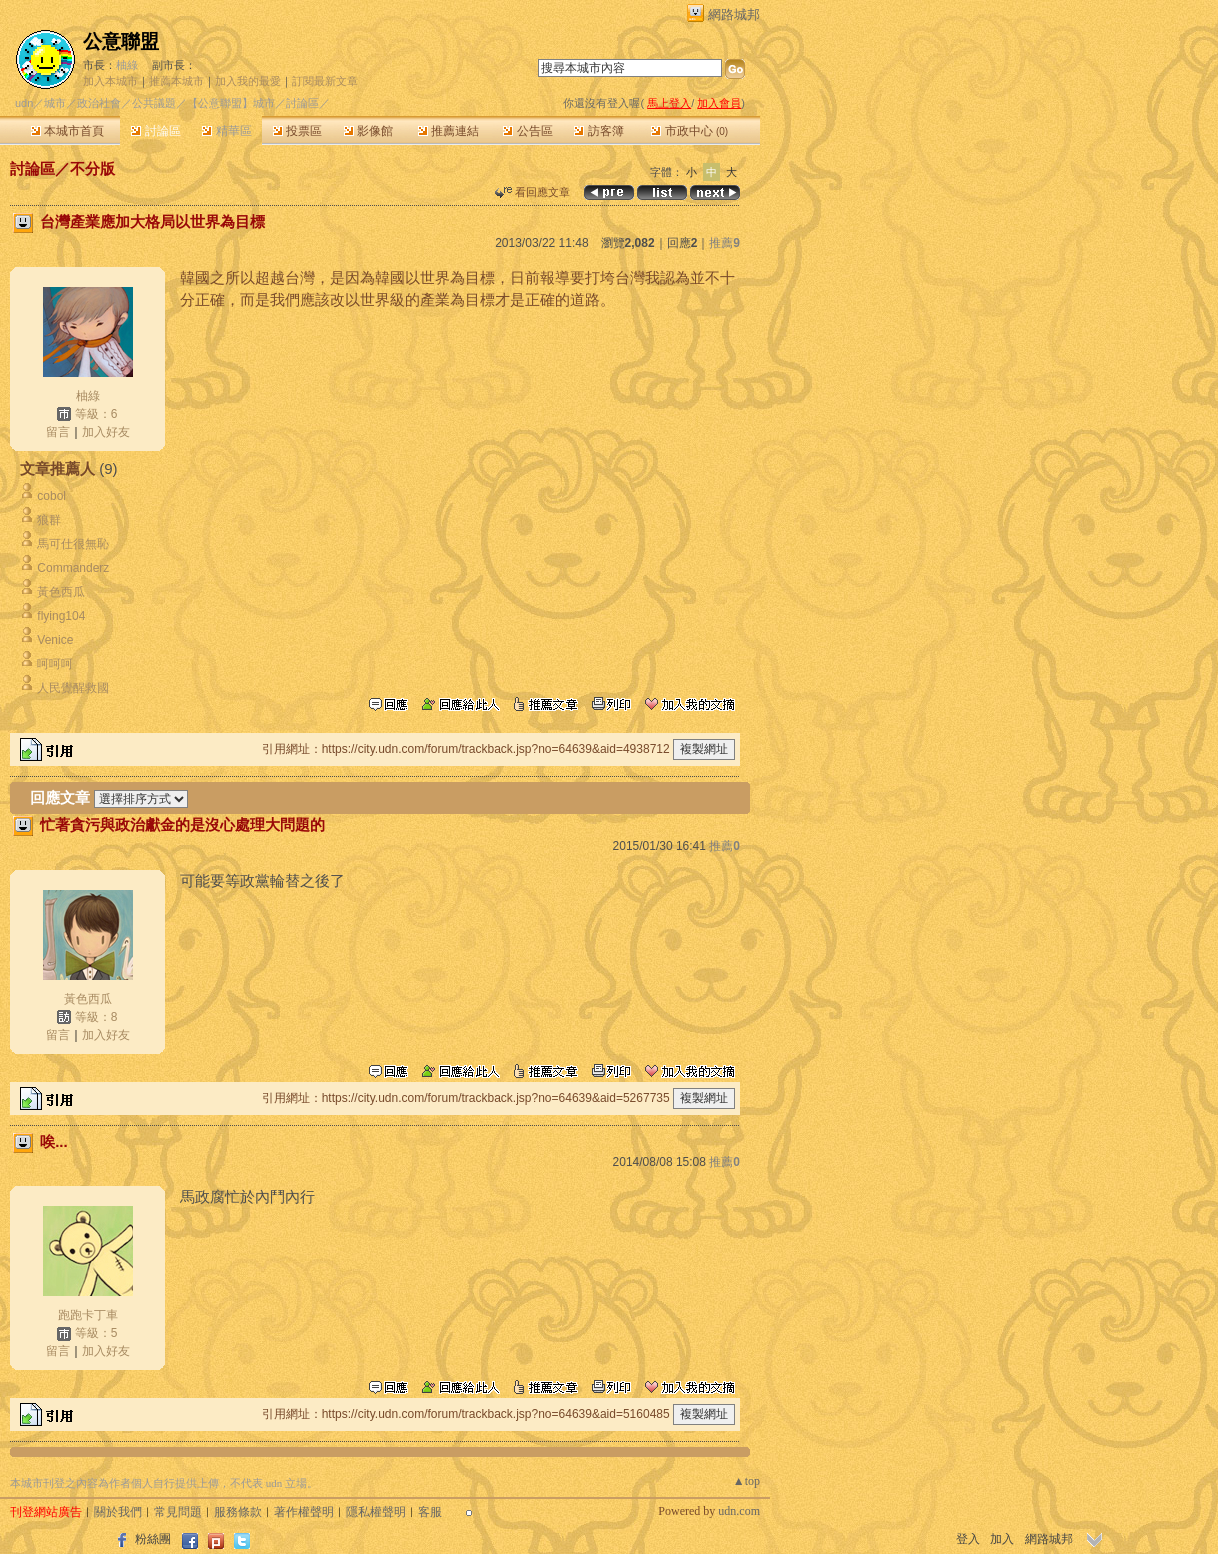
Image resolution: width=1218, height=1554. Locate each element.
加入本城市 (110, 81)
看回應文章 (532, 192)
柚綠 (127, 65)
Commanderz (73, 568)
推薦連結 (448, 131)
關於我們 (118, 1512)
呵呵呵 (55, 664)
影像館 (368, 131)
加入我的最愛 (248, 81)
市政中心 (689, 131)
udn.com (739, 1511)
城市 (55, 103)
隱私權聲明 (376, 1512)
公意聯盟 (121, 41)
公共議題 (154, 103)
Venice (55, 640)
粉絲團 (153, 1539)
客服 (430, 1512)
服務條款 (238, 1512)
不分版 (92, 168)
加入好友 (106, 432)
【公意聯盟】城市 (231, 103)
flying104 (61, 616)
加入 (1002, 1539)
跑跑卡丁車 (88, 1315)
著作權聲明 (304, 1512)
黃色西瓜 (61, 592)
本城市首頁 (67, 131)
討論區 (155, 131)
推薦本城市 (176, 81)
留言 (58, 432)
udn (24, 103)
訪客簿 (598, 131)
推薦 (724, 243)
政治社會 (99, 103)
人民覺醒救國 (73, 688)
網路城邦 (734, 14)
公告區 (527, 131)
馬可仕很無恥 (73, 544)
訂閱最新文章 (325, 81)
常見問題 (178, 1512)
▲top (746, 1481)
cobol (51, 496)
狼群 (49, 520)
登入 (968, 1539)
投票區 (297, 131)
